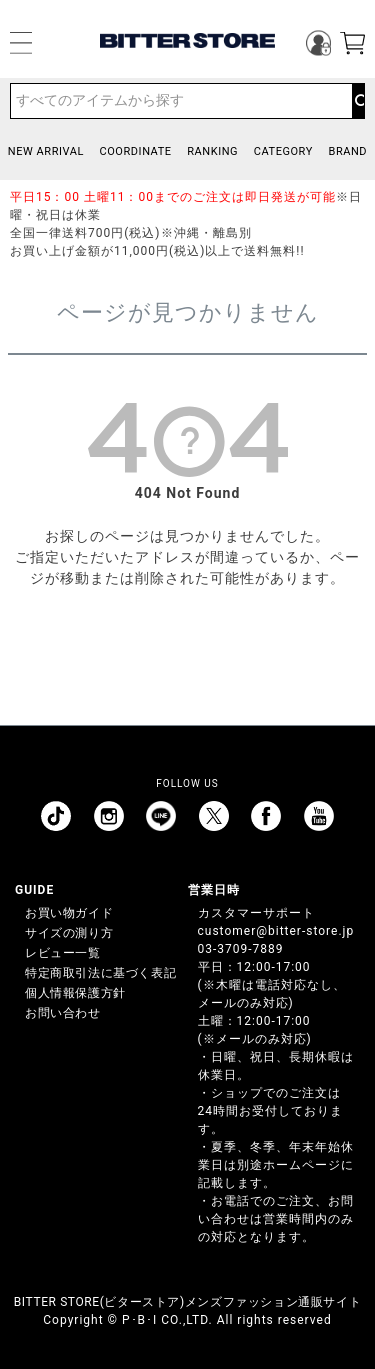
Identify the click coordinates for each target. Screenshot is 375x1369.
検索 (358, 101)
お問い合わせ (63, 1013)
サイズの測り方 (69, 933)
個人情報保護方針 (75, 993)
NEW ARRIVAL (46, 151)
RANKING (212, 151)
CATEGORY (283, 151)
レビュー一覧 (63, 953)
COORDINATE (136, 151)
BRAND (347, 151)
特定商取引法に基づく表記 (100, 973)
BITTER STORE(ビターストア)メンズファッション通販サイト (187, 1302)
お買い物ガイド (69, 913)
